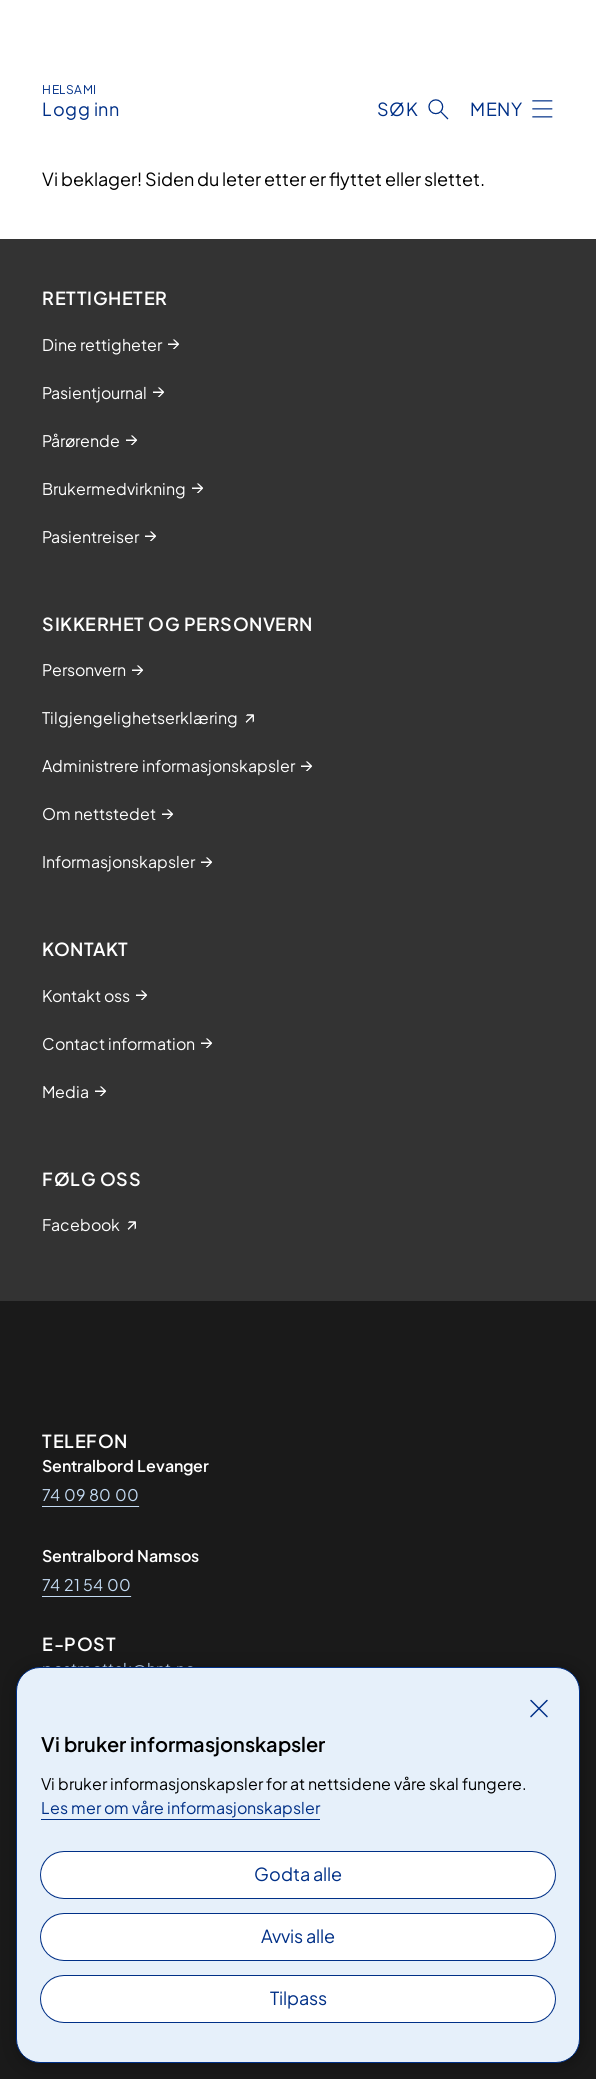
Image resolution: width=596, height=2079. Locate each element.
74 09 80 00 (90, 1494)
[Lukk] (539, 1708)
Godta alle (298, 1873)
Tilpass (298, 1997)
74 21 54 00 (86, 1584)
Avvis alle (298, 1935)
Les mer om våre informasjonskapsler (180, 1807)
